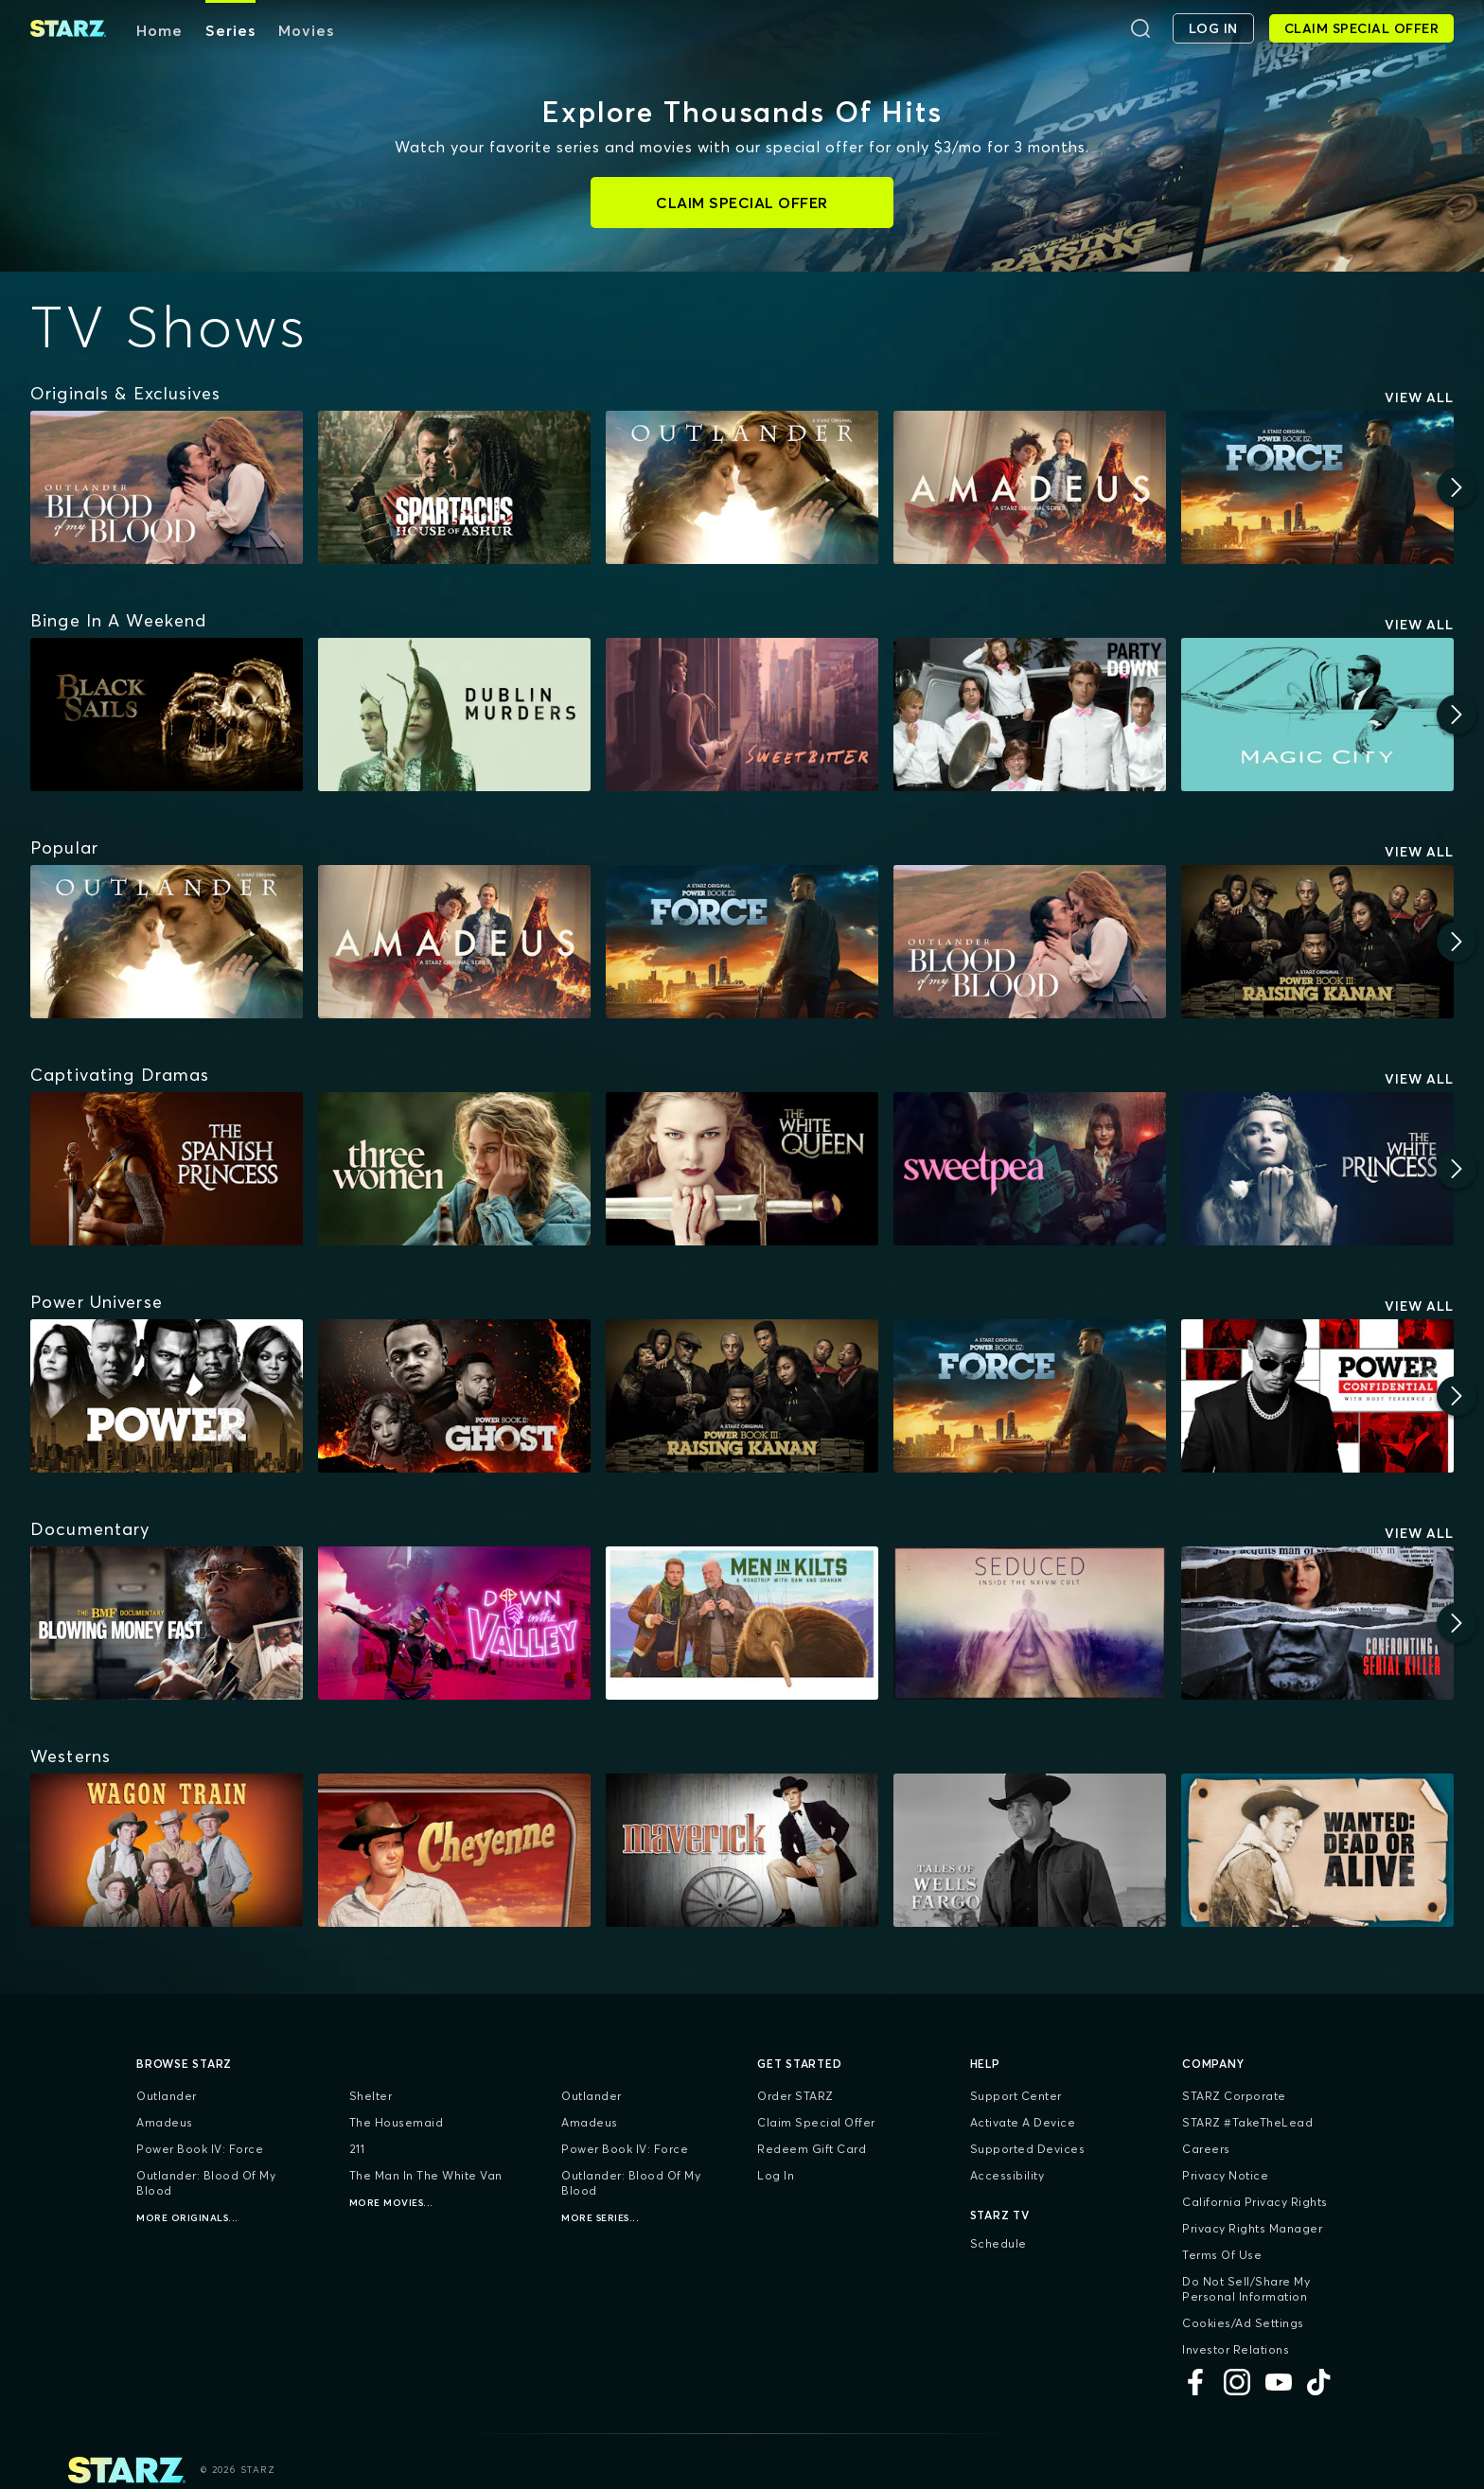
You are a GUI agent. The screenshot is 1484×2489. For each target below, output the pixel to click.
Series (230, 30)
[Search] (1140, 28)
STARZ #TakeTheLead (1247, 2122)
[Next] (1456, 487)
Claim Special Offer (816, 2122)
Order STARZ (795, 2096)
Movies (306, 30)
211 (357, 2149)
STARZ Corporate (1234, 2096)
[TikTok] (1320, 2382)
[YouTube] (1278, 2382)
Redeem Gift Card (811, 2149)
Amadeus (164, 2122)
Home (159, 30)
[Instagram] (1237, 2382)
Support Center (1016, 2096)
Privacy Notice (1225, 2175)
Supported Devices (1028, 2149)
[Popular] (64, 848)
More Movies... (391, 2203)
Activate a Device (1023, 2122)
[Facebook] (1195, 2382)
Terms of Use (1222, 2255)
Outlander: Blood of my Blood (205, 2183)
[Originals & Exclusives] (125, 393)
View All (1419, 397)
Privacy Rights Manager (1252, 2228)
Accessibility (1007, 2175)
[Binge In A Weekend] (118, 621)
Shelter (371, 2096)
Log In (775, 2175)
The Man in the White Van (426, 2175)
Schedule (998, 2243)
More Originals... (187, 2218)
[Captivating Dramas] (119, 1075)
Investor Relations (1235, 2349)
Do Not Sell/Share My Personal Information (1246, 2289)
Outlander (166, 2096)
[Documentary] (90, 1529)
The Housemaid (396, 2122)
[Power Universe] (96, 1302)
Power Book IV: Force (199, 2149)
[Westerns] (70, 1756)
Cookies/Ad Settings (1243, 2323)
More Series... (600, 2218)
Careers (1206, 2149)
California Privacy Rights (1255, 2202)
